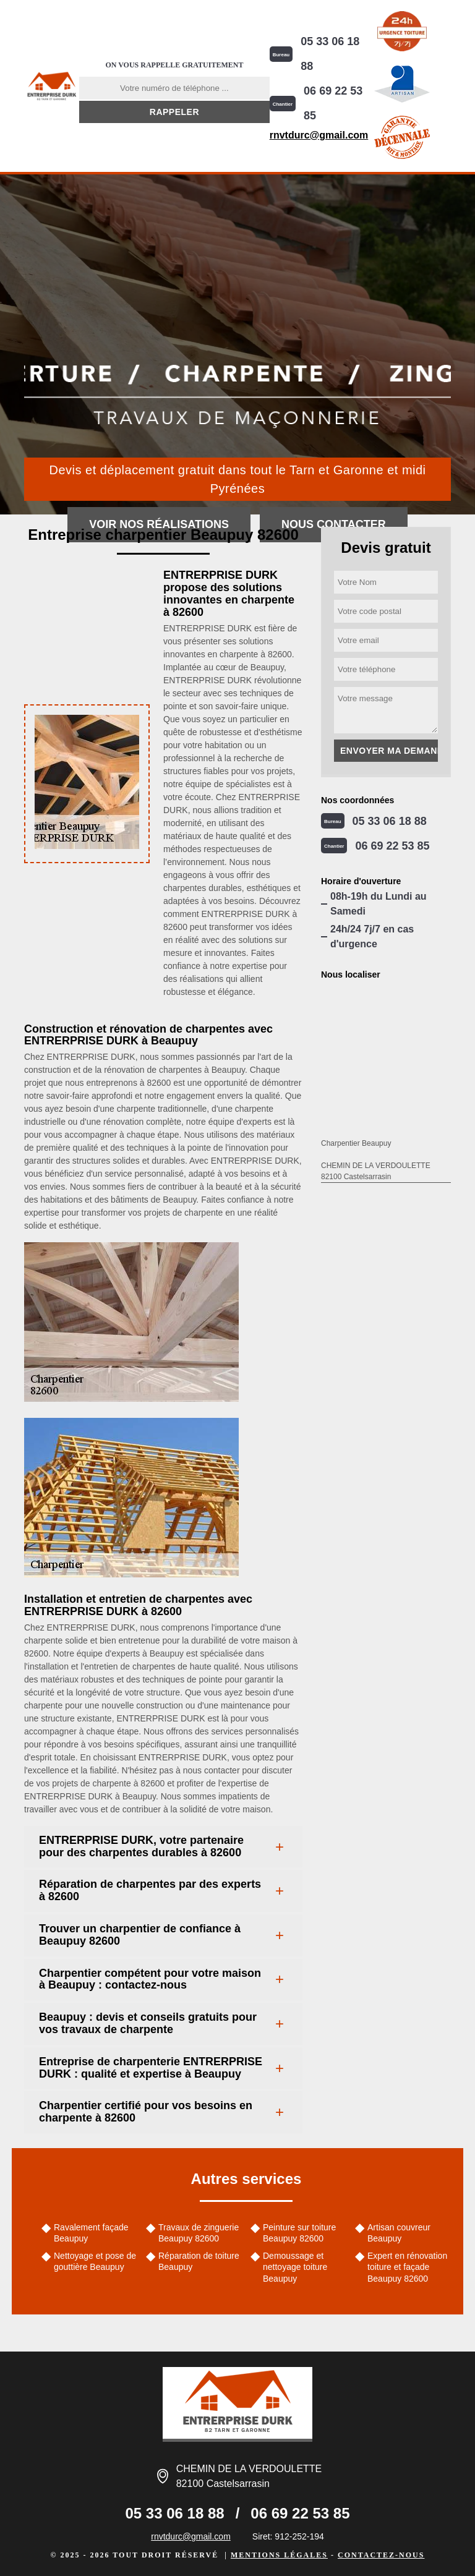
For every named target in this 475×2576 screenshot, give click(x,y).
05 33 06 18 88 (330, 53)
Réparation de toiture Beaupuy (198, 2261)
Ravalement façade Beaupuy (91, 2232)
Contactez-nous (381, 2555)
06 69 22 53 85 (333, 103)
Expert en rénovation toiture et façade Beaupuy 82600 (407, 2267)
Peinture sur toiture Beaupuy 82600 (299, 2232)
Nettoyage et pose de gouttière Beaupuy (95, 2261)
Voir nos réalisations (159, 524)
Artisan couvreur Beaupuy (398, 2232)
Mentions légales (279, 2555)
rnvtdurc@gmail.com (319, 135)
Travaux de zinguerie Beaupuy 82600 (198, 2232)
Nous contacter (333, 524)
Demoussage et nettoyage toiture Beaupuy (295, 2267)
